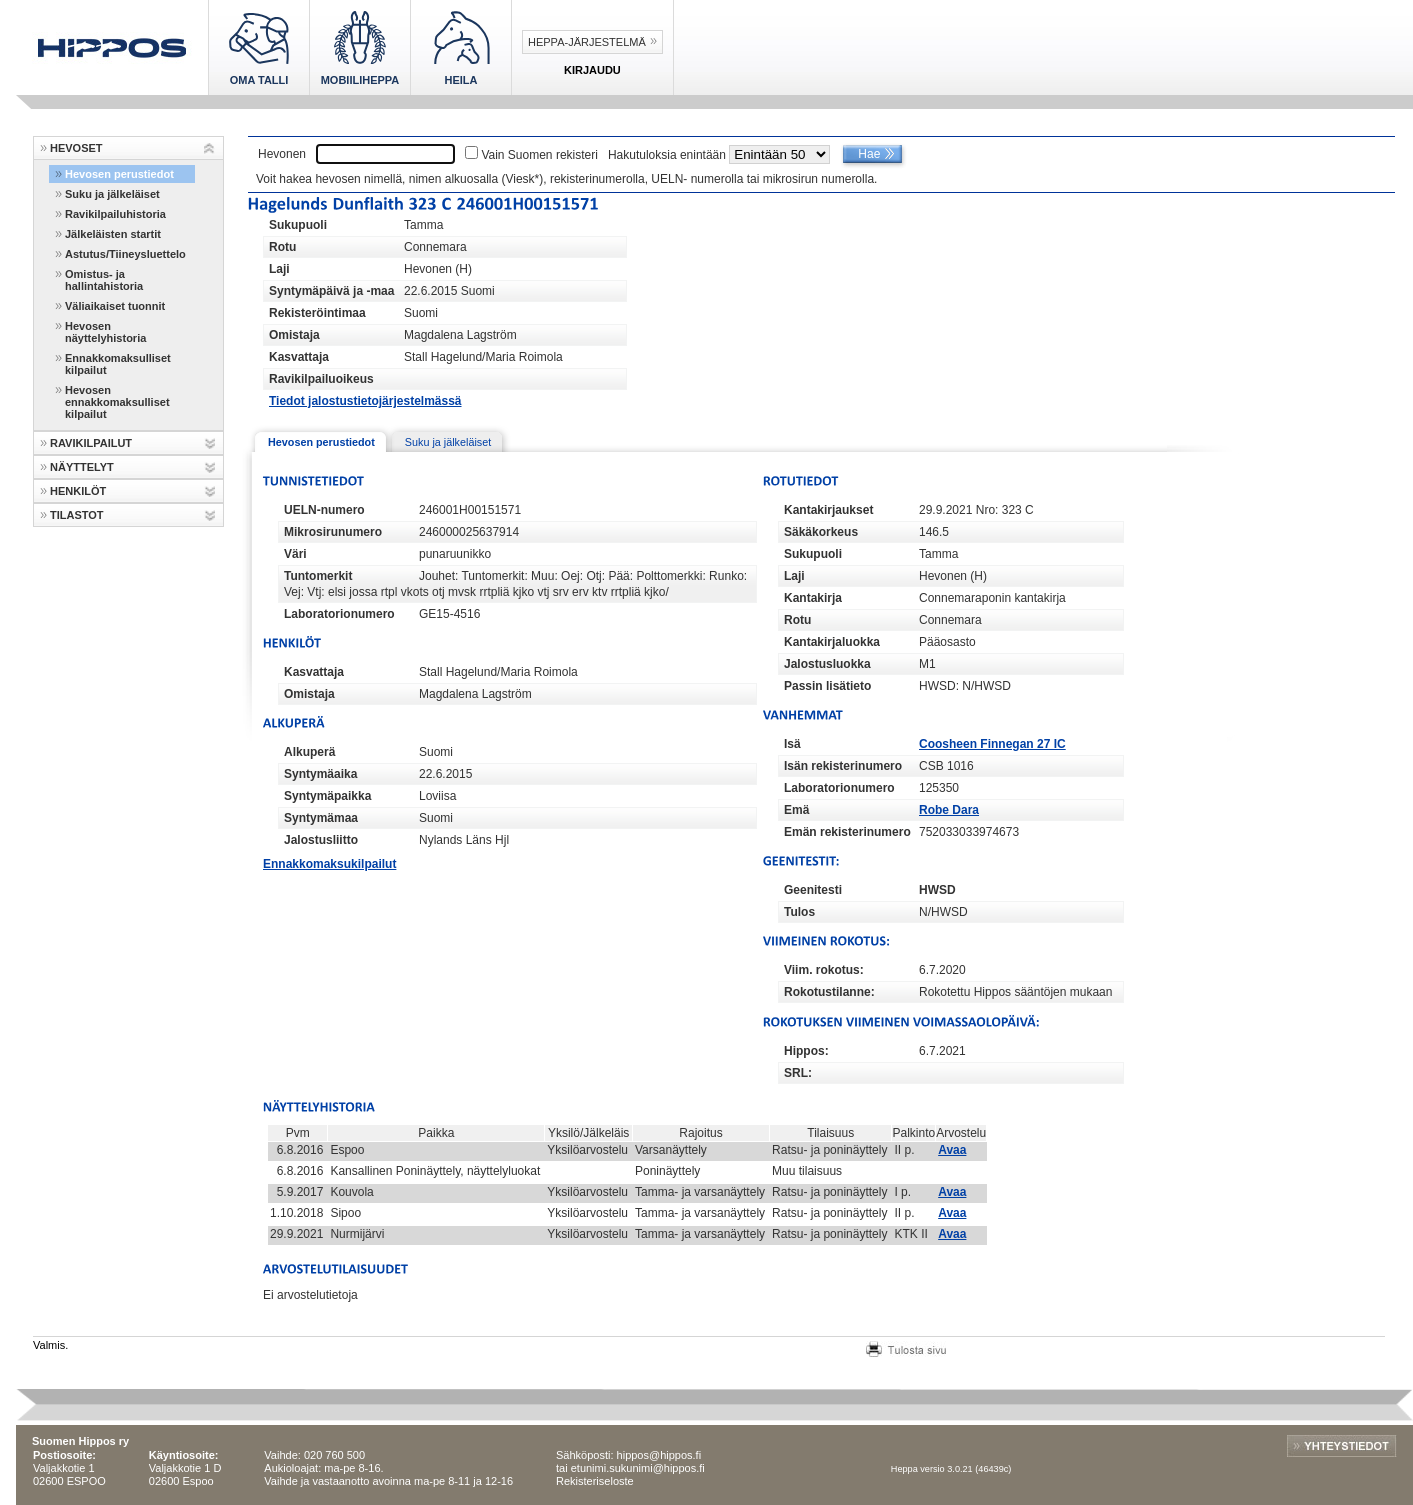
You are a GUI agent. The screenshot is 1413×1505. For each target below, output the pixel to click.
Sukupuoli (298, 225)
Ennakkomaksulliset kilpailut (118, 364)
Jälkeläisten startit (113, 234)
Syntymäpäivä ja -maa (331, 291)
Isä (792, 744)
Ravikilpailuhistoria (115, 214)
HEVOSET (76, 148)
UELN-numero (324, 510)
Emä (796, 810)
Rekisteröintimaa (317, 313)
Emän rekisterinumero (847, 832)
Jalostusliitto (321, 840)
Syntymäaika (320, 774)
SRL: (798, 1073)
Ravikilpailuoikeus (321, 379)
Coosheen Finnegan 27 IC (992, 744)
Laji (279, 269)
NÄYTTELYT (82, 467)
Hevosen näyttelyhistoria (105, 332)
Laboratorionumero (339, 614)
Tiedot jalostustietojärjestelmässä (365, 401)
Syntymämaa (321, 818)
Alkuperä (309, 752)
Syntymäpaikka (327, 796)
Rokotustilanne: (829, 992)
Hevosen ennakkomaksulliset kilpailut (117, 402)
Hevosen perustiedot (119, 174)
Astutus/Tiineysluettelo (125, 254)
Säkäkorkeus (821, 532)
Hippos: (806, 1051)
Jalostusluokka (827, 664)
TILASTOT (77, 515)
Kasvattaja (299, 357)
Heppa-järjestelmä (587, 42)
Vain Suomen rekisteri (539, 155)
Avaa (952, 1150)
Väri (295, 554)
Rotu (282, 247)
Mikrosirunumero (333, 532)
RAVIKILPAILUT (91, 443)
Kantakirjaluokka (832, 642)
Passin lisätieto (827, 686)
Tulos (799, 912)
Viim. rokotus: (824, 970)
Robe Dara (949, 810)
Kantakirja (813, 598)
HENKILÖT (78, 491)
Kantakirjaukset (828, 510)
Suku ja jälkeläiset (112, 194)
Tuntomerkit (318, 576)
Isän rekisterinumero (843, 766)
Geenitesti (813, 890)
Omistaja (294, 335)
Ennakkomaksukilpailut (329, 864)
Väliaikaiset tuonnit (115, 306)
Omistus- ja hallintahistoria (104, 280)
